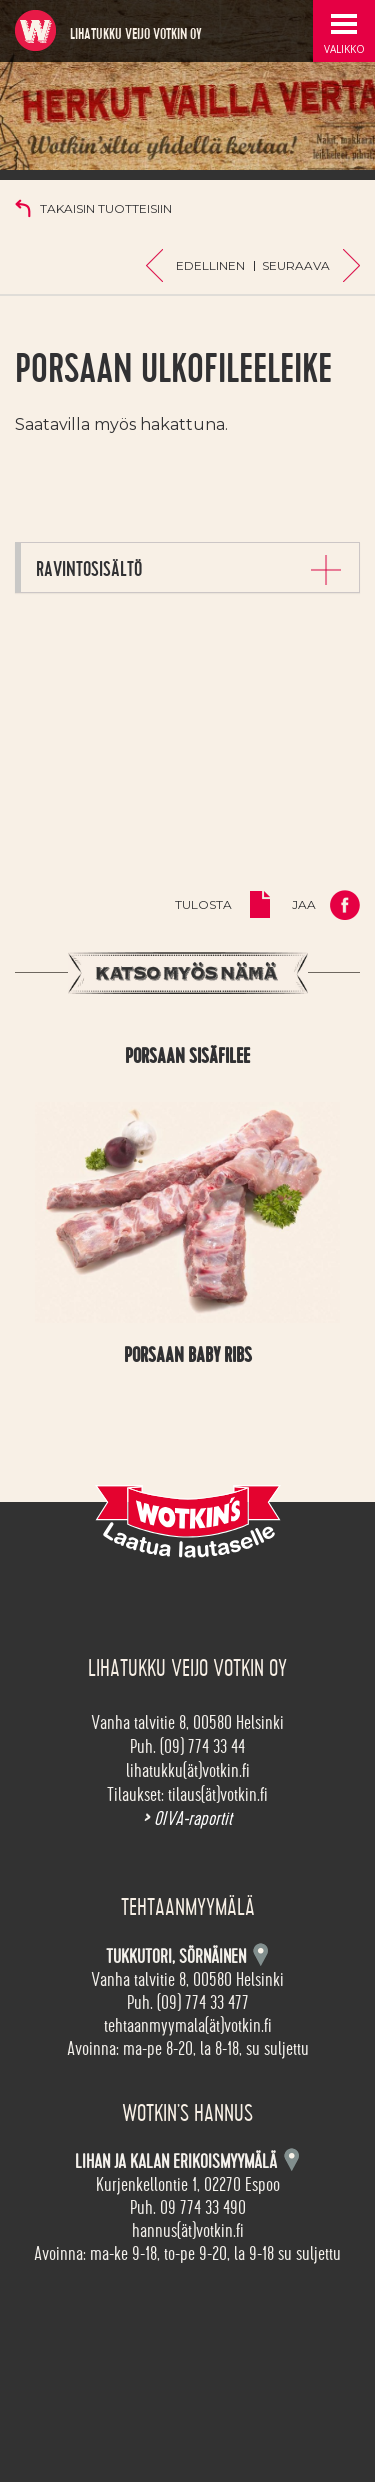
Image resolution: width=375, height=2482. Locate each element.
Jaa (304, 904)
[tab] (190, 567)
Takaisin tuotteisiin (106, 208)
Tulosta (203, 904)
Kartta (291, 2159)
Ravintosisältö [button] (89, 569)
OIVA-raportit (187, 1819)
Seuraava (296, 265)
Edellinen (210, 265)
